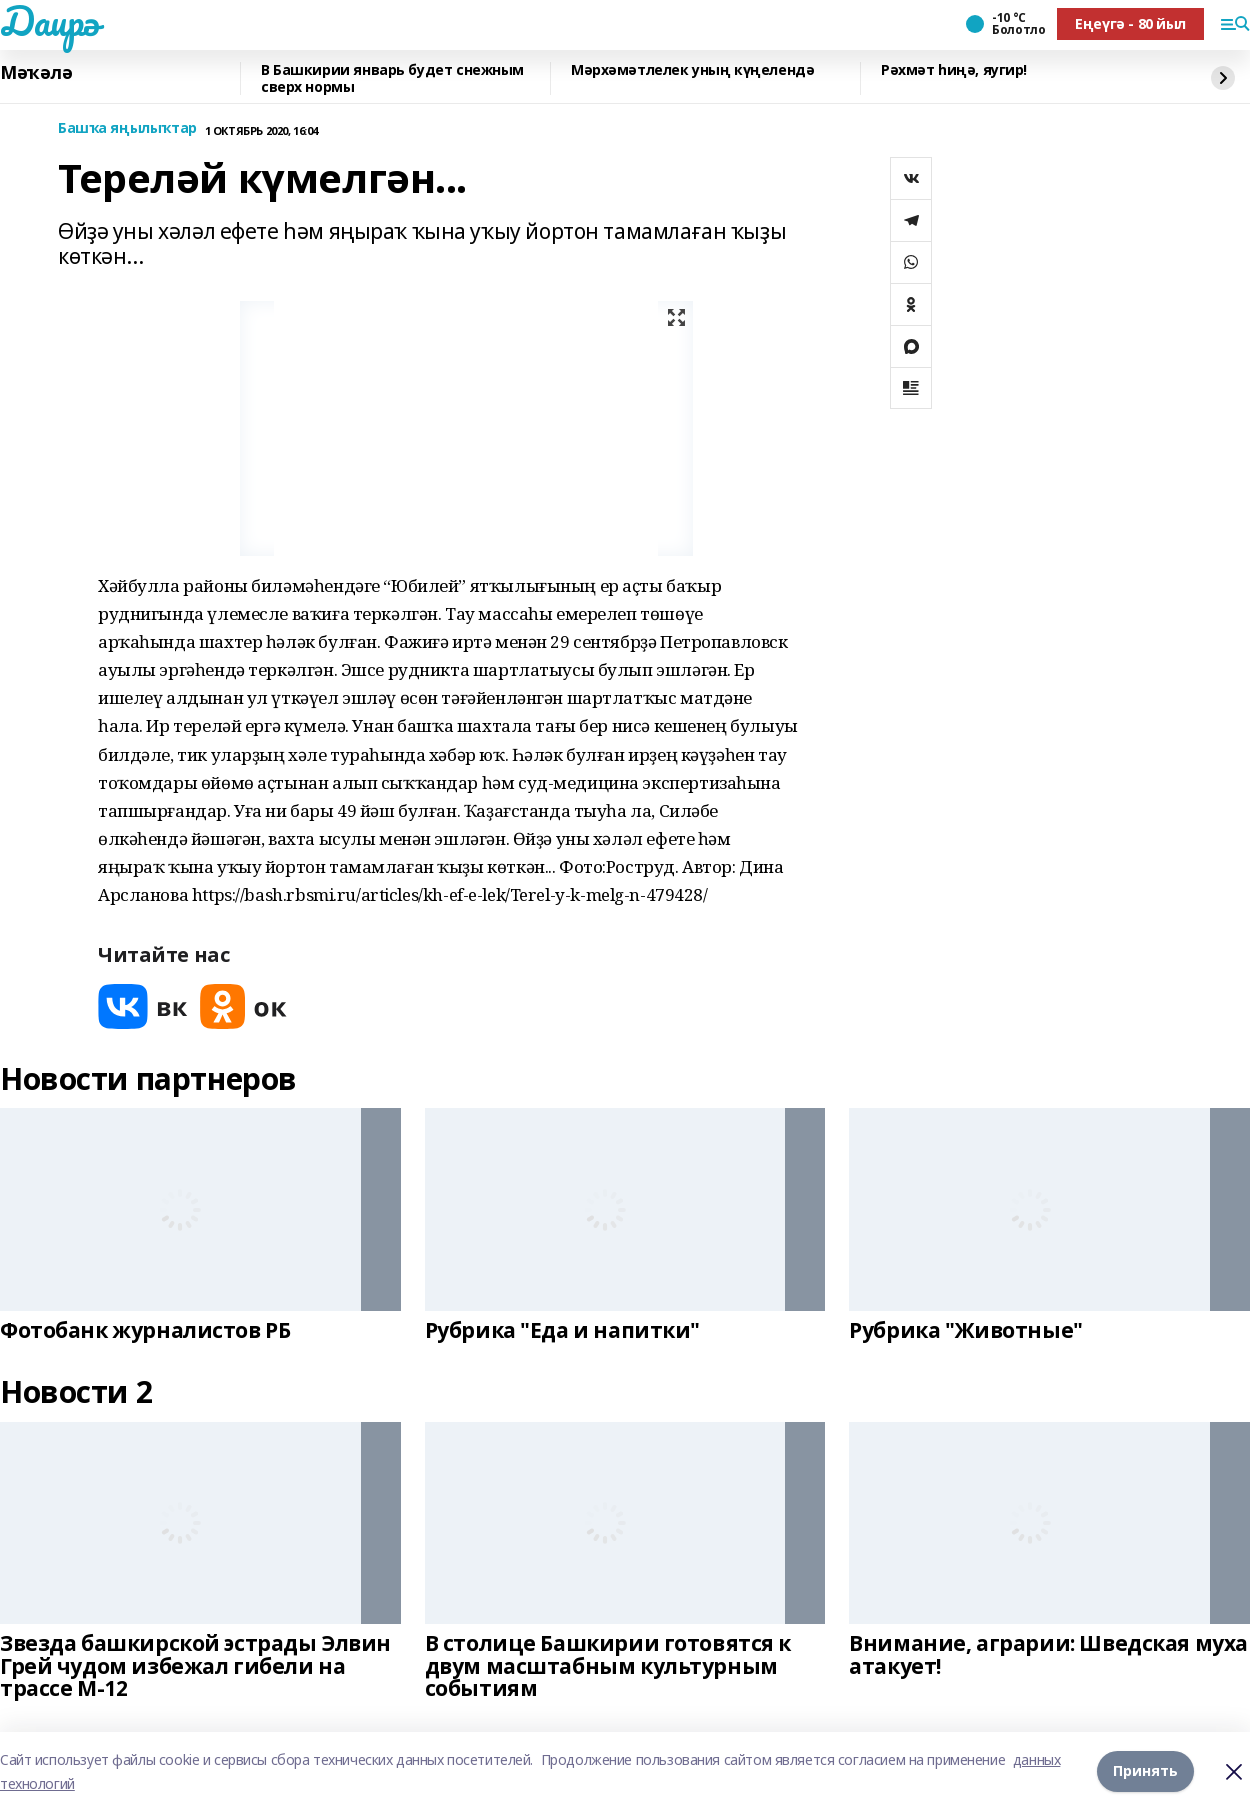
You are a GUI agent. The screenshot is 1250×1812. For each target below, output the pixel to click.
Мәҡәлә (36, 73)
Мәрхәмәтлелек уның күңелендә (692, 70)
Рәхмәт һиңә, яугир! (954, 70)
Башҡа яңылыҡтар (127, 128)
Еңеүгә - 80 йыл (1130, 23)
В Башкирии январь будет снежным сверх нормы (392, 78)
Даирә (49, 21)
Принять (1145, 1771)
